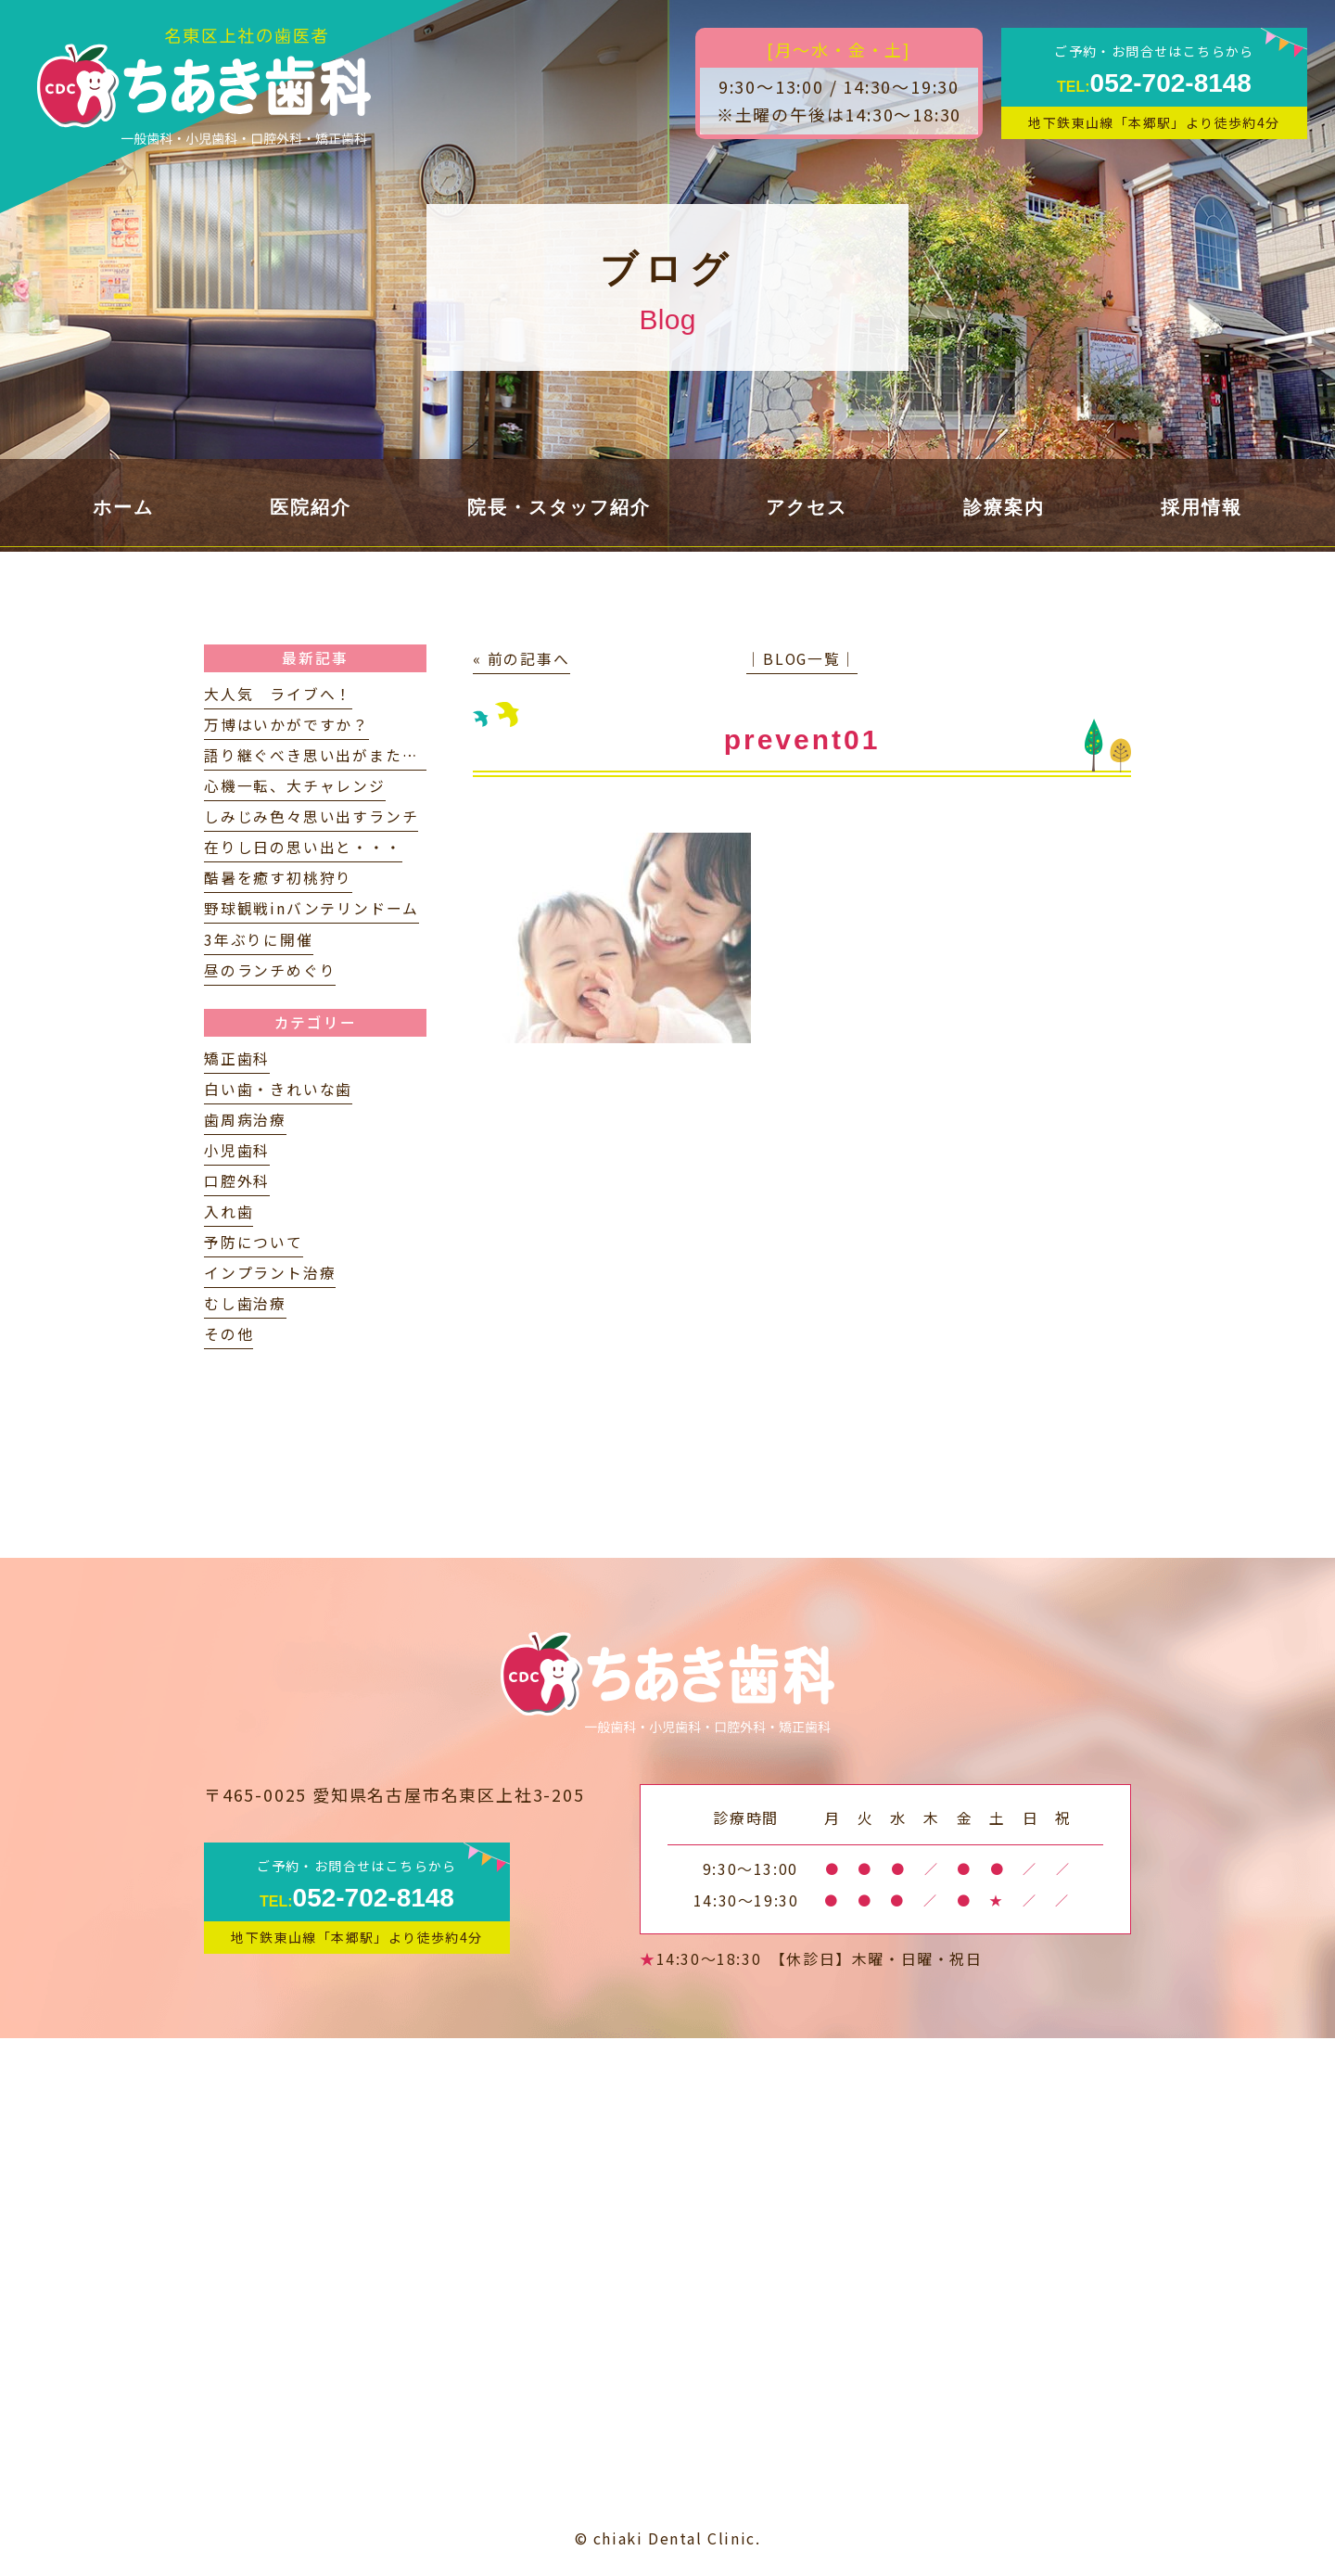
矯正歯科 (237, 1058)
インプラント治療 (270, 1272)
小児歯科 (237, 1150)
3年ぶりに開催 (258, 939)
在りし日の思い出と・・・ (303, 847)
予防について (253, 1242)
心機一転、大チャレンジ (295, 786)
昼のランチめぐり (270, 970)
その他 (228, 1334)
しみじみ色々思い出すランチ (311, 816)
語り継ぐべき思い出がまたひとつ (327, 755)
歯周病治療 (245, 1119)
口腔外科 (237, 1181)
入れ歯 (228, 1211)
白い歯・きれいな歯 (278, 1089)
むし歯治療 (245, 1303)
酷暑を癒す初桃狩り (278, 877)
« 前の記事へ (521, 659)
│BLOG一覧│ (801, 659)
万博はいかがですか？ (286, 724)
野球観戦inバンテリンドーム (311, 908)
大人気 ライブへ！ (278, 694)
